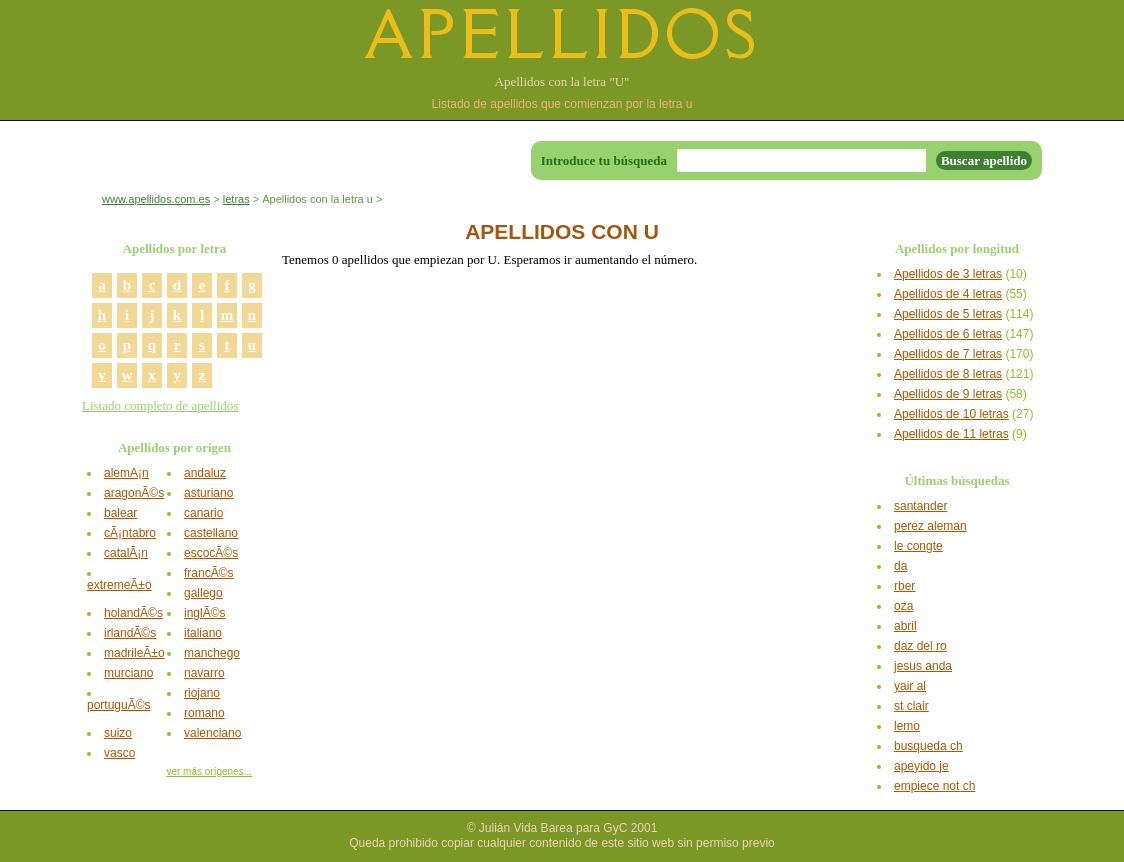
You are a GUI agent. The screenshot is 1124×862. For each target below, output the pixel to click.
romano (204, 713)
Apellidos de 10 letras (951, 414)
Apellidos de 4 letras (948, 294)
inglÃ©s (205, 613)
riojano (202, 693)
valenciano (212, 733)
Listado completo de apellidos (160, 405)
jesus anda (923, 666)
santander (920, 506)
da (900, 566)
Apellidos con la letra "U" (562, 81)
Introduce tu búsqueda (604, 160)
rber (904, 586)
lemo (907, 726)
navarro (204, 673)
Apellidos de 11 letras (951, 434)
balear (120, 513)
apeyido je (921, 766)
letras (236, 199)
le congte (918, 546)
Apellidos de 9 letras (948, 394)
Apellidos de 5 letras (948, 314)
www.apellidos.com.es (156, 199)
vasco (119, 753)
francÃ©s (209, 573)
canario (203, 513)
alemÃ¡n (126, 473)
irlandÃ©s (130, 633)
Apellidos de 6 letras (948, 334)
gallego (203, 593)
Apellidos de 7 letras (948, 354)
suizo (118, 733)
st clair (911, 706)
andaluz (205, 473)
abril (905, 626)
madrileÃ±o (134, 653)
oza (903, 606)
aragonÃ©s (134, 493)
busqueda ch (928, 746)
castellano (211, 533)
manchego (212, 653)
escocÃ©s (211, 553)
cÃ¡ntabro (130, 533)
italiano (203, 633)
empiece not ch (934, 786)
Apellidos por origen (174, 447)
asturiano (208, 493)
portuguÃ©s (119, 705)
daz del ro (920, 646)
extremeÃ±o (119, 585)
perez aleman (930, 526)
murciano (128, 673)
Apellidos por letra (175, 248)
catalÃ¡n (126, 553)
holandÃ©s (133, 613)
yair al (910, 686)
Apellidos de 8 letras (948, 374)
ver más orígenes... (209, 771)
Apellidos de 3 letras (948, 274)
